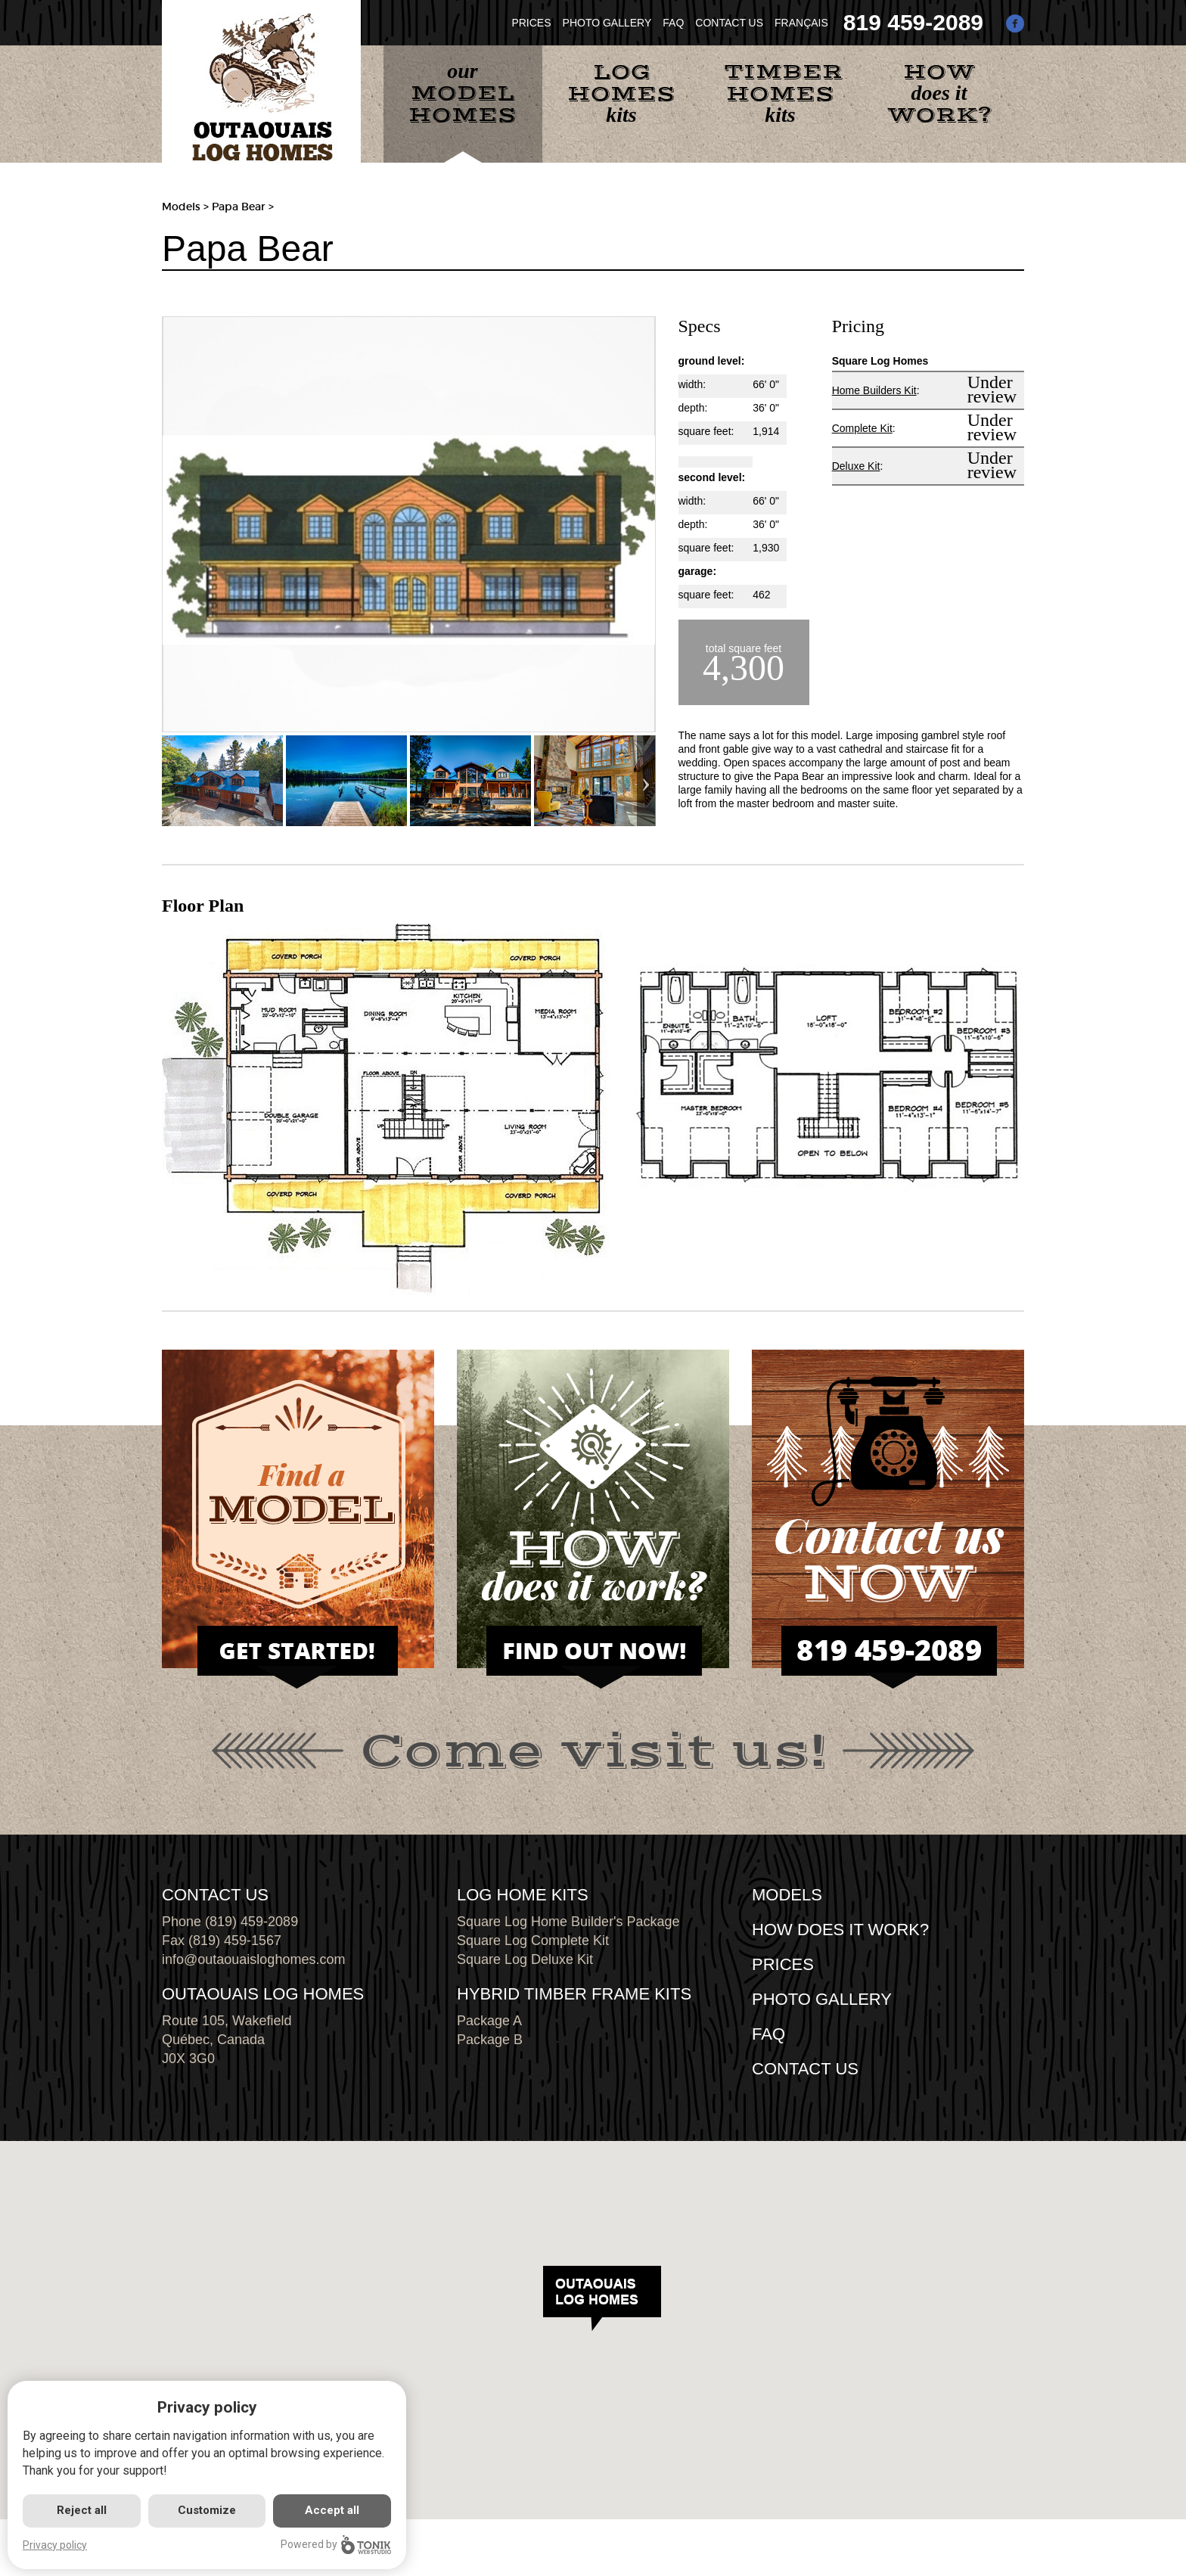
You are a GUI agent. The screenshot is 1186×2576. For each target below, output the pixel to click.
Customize (207, 2510)
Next (646, 780)
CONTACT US (729, 23)
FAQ (673, 23)
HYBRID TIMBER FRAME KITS (574, 1993)
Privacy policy (55, 2545)
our (462, 94)
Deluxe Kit (856, 466)
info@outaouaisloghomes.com (253, 1959)
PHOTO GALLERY (607, 23)
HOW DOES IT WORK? (840, 1929)
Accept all (332, 2510)
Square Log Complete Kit (533, 1940)
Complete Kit (862, 428)
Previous (171, 780)
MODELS (787, 1894)
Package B (490, 2039)
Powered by (336, 2544)
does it (939, 93)
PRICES (531, 23)
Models (181, 206)
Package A (489, 2020)
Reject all (82, 2510)
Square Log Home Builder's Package (568, 1921)
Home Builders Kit (874, 390)
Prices (783, 1964)
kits (621, 92)
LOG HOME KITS (522, 1894)
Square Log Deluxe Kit (525, 1959)
